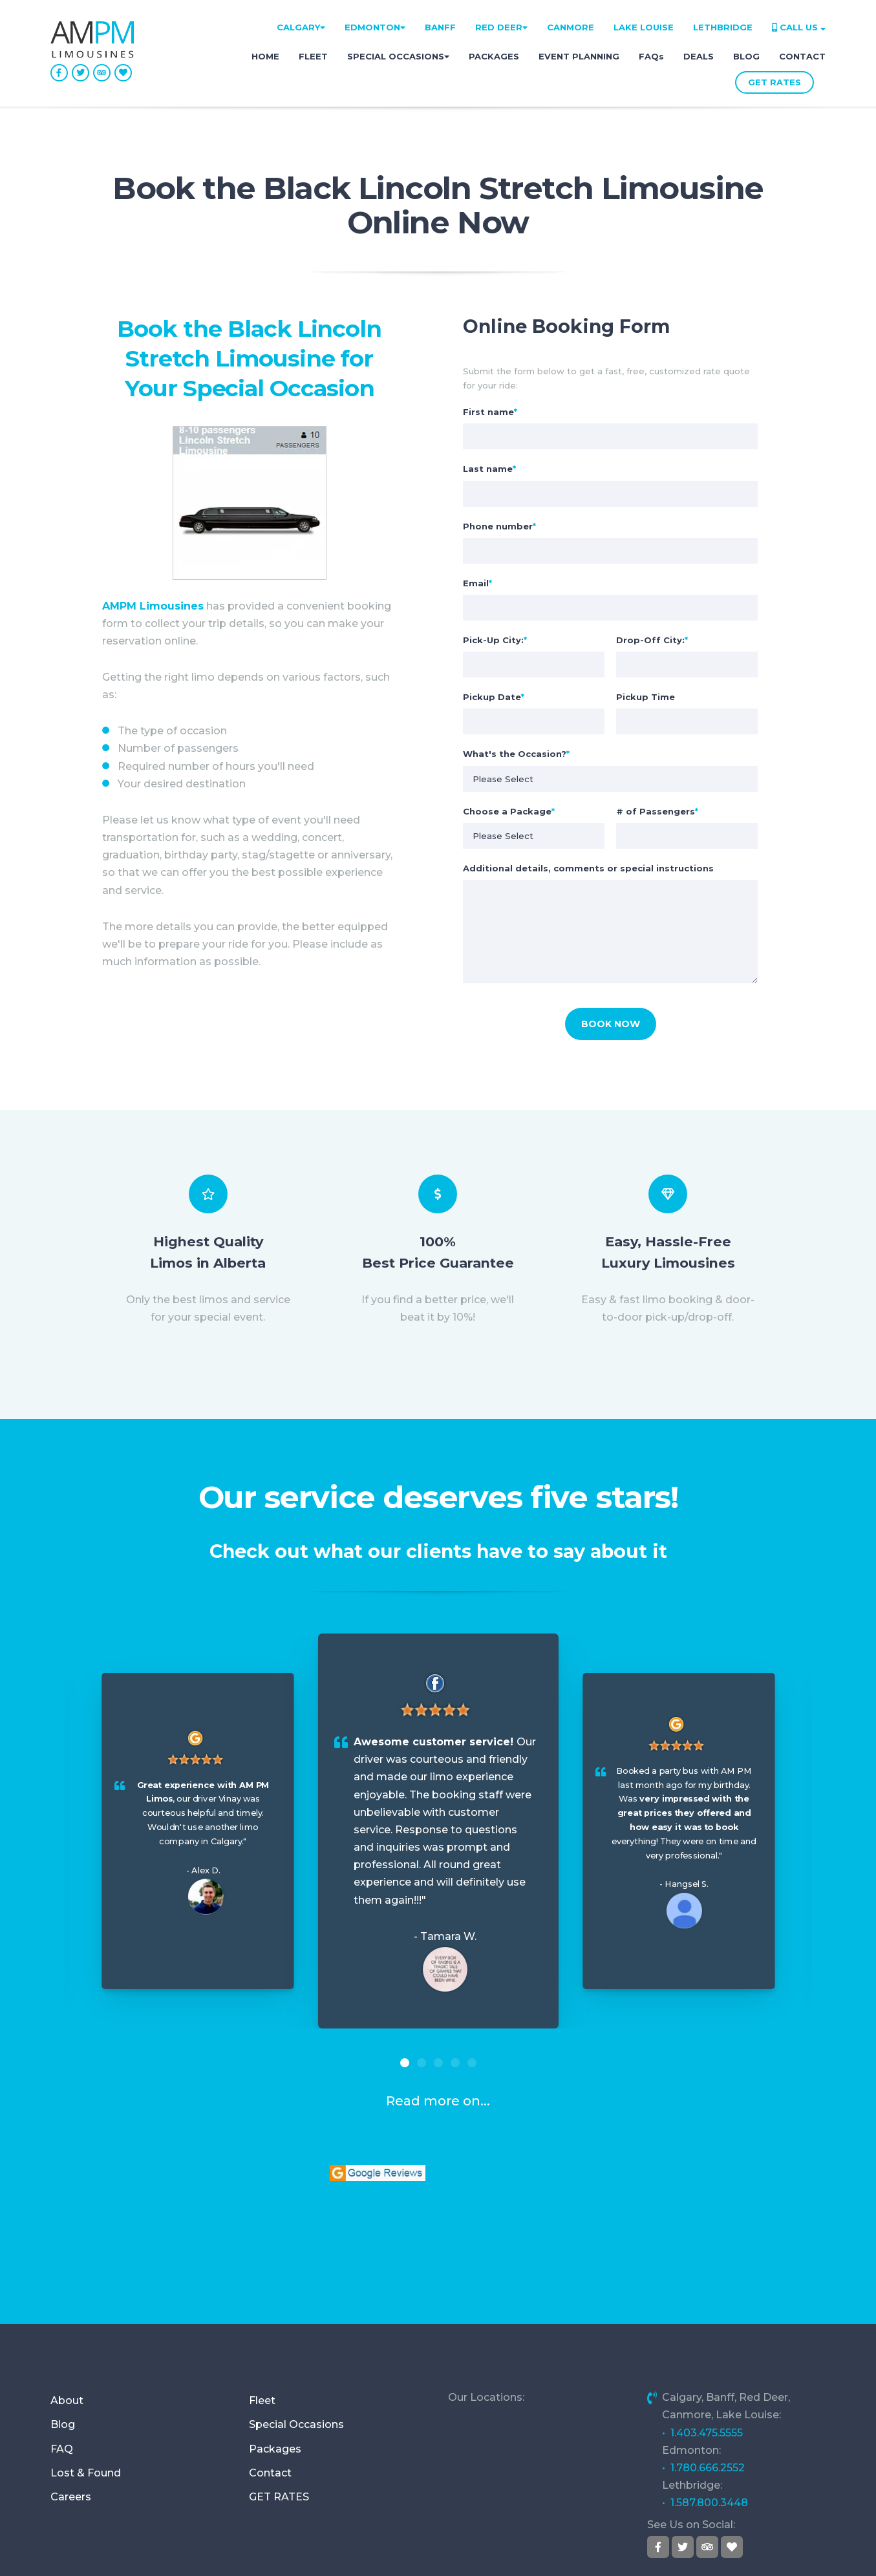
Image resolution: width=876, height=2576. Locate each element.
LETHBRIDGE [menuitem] (723, 27)
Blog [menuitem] (62, 2340)
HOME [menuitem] (265, 56)
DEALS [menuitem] (698, 56)
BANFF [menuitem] (440, 27)
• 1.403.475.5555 (702, 2348)
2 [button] (421, 2062)
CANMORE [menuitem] (570, 27)
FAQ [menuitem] (61, 2364)
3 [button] (438, 2062)
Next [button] (847, 1841)
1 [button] (404, 2062)
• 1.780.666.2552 (703, 2383)
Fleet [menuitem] (262, 2316)
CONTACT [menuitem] (802, 56)
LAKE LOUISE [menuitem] (644, 27)
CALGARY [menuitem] (301, 27)
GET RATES (774, 82)
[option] (438, 1831)
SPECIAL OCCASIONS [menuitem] (398, 56)
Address (359, 2550)
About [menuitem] (66, 2316)
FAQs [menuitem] (651, 56)
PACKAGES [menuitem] (494, 56)
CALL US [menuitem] (799, 27)
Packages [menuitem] (275, 2364)
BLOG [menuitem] (746, 56)
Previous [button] (29, 1841)
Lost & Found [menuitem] (85, 2388)
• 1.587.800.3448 (705, 2418)
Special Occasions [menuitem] (296, 2340)
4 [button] (455, 2062)
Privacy (698, 2550)
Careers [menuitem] (70, 2412)
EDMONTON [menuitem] (375, 27)
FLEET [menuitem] (313, 56)
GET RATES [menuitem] (279, 2412)
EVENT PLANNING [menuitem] (579, 56)
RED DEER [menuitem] (501, 27)
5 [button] (471, 2062)
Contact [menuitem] (270, 2388)
